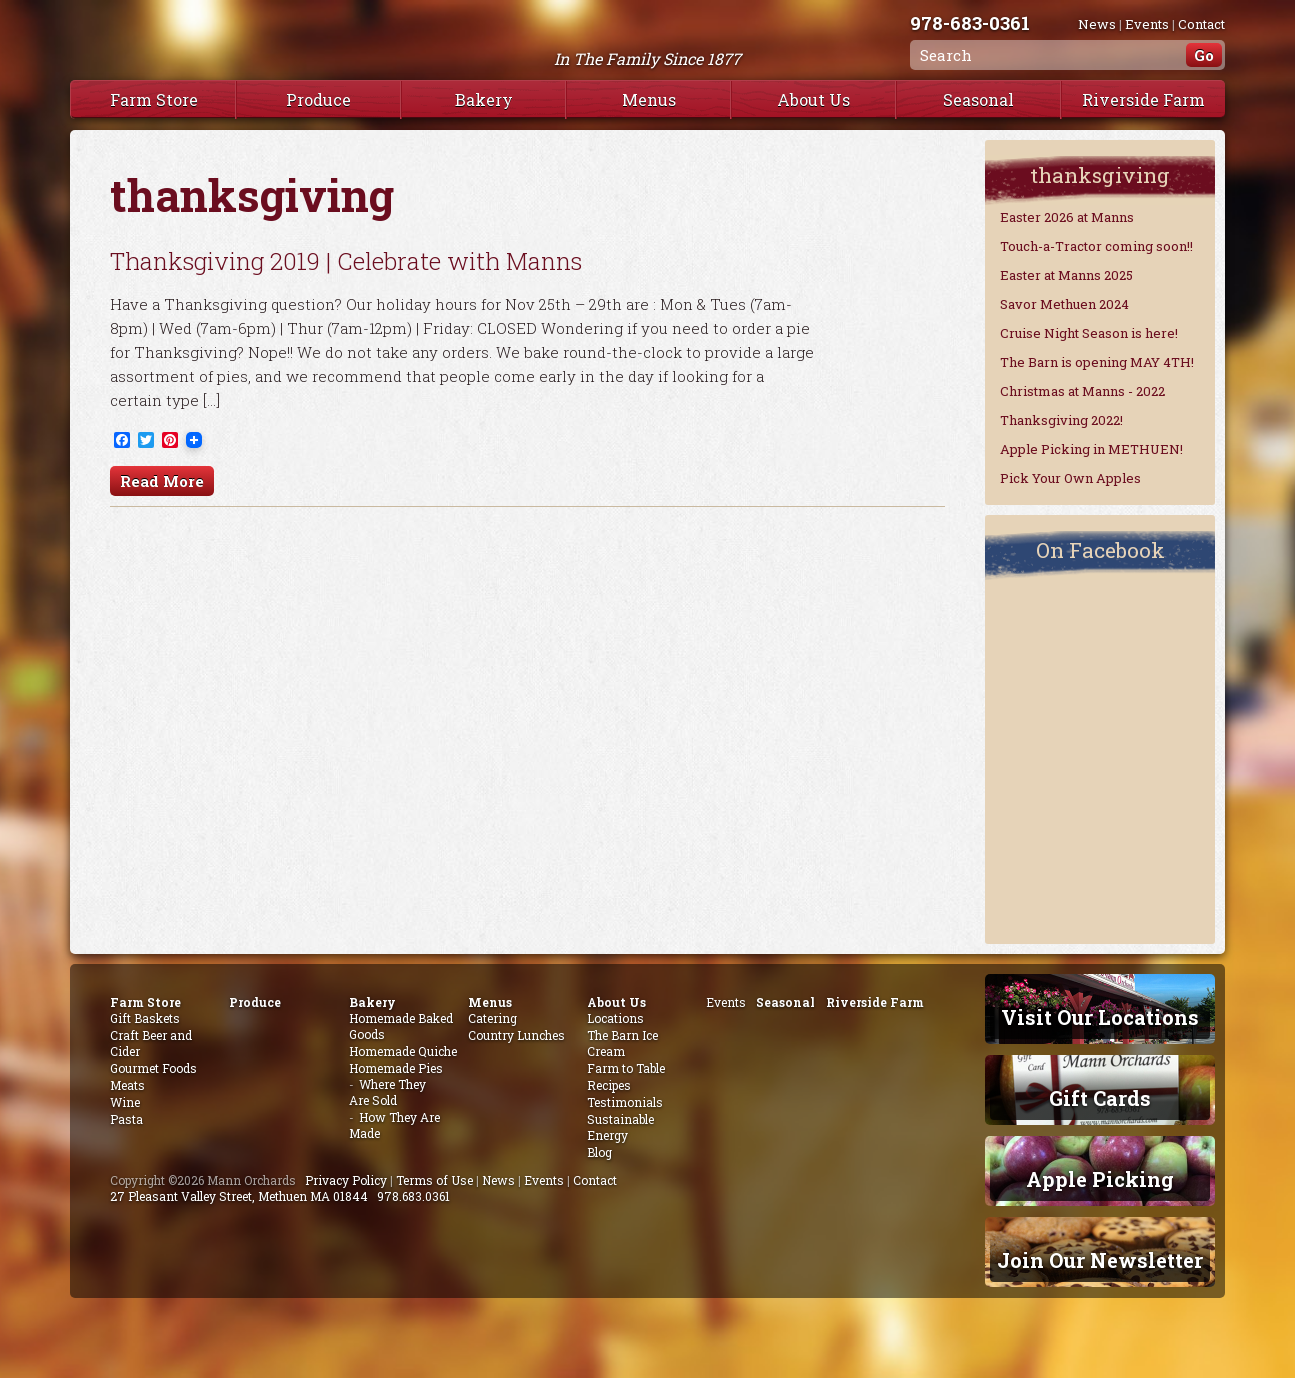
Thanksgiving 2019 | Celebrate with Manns (346, 261)
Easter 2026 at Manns (1067, 217)
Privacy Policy (346, 1180)
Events (1147, 24)
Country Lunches (516, 1035)
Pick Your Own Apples (1070, 478)
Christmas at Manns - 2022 (1082, 391)
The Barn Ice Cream (622, 1043)
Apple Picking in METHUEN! (1091, 449)
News (1097, 24)
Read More (162, 481)
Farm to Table (626, 1068)
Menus (649, 99)
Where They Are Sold (387, 1092)
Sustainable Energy (620, 1127)
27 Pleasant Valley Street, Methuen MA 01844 (239, 1196)
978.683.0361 (413, 1196)
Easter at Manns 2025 (1066, 275)
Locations (615, 1018)
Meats (127, 1085)
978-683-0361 (970, 22)
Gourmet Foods (153, 1068)
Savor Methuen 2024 (1064, 304)
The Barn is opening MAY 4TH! (1097, 362)
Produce (318, 99)
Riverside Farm (1143, 99)
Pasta (126, 1119)
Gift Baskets (145, 1018)
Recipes (609, 1085)
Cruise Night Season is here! (1089, 333)
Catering (492, 1018)
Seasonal (978, 99)
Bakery (484, 99)
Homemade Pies (396, 1068)
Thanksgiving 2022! (1061, 420)
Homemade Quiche (403, 1051)
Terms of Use (434, 1180)
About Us (813, 99)
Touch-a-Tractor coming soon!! (1096, 246)
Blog (599, 1152)
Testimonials (625, 1102)
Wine (125, 1102)
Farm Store (154, 99)
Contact (1201, 24)
